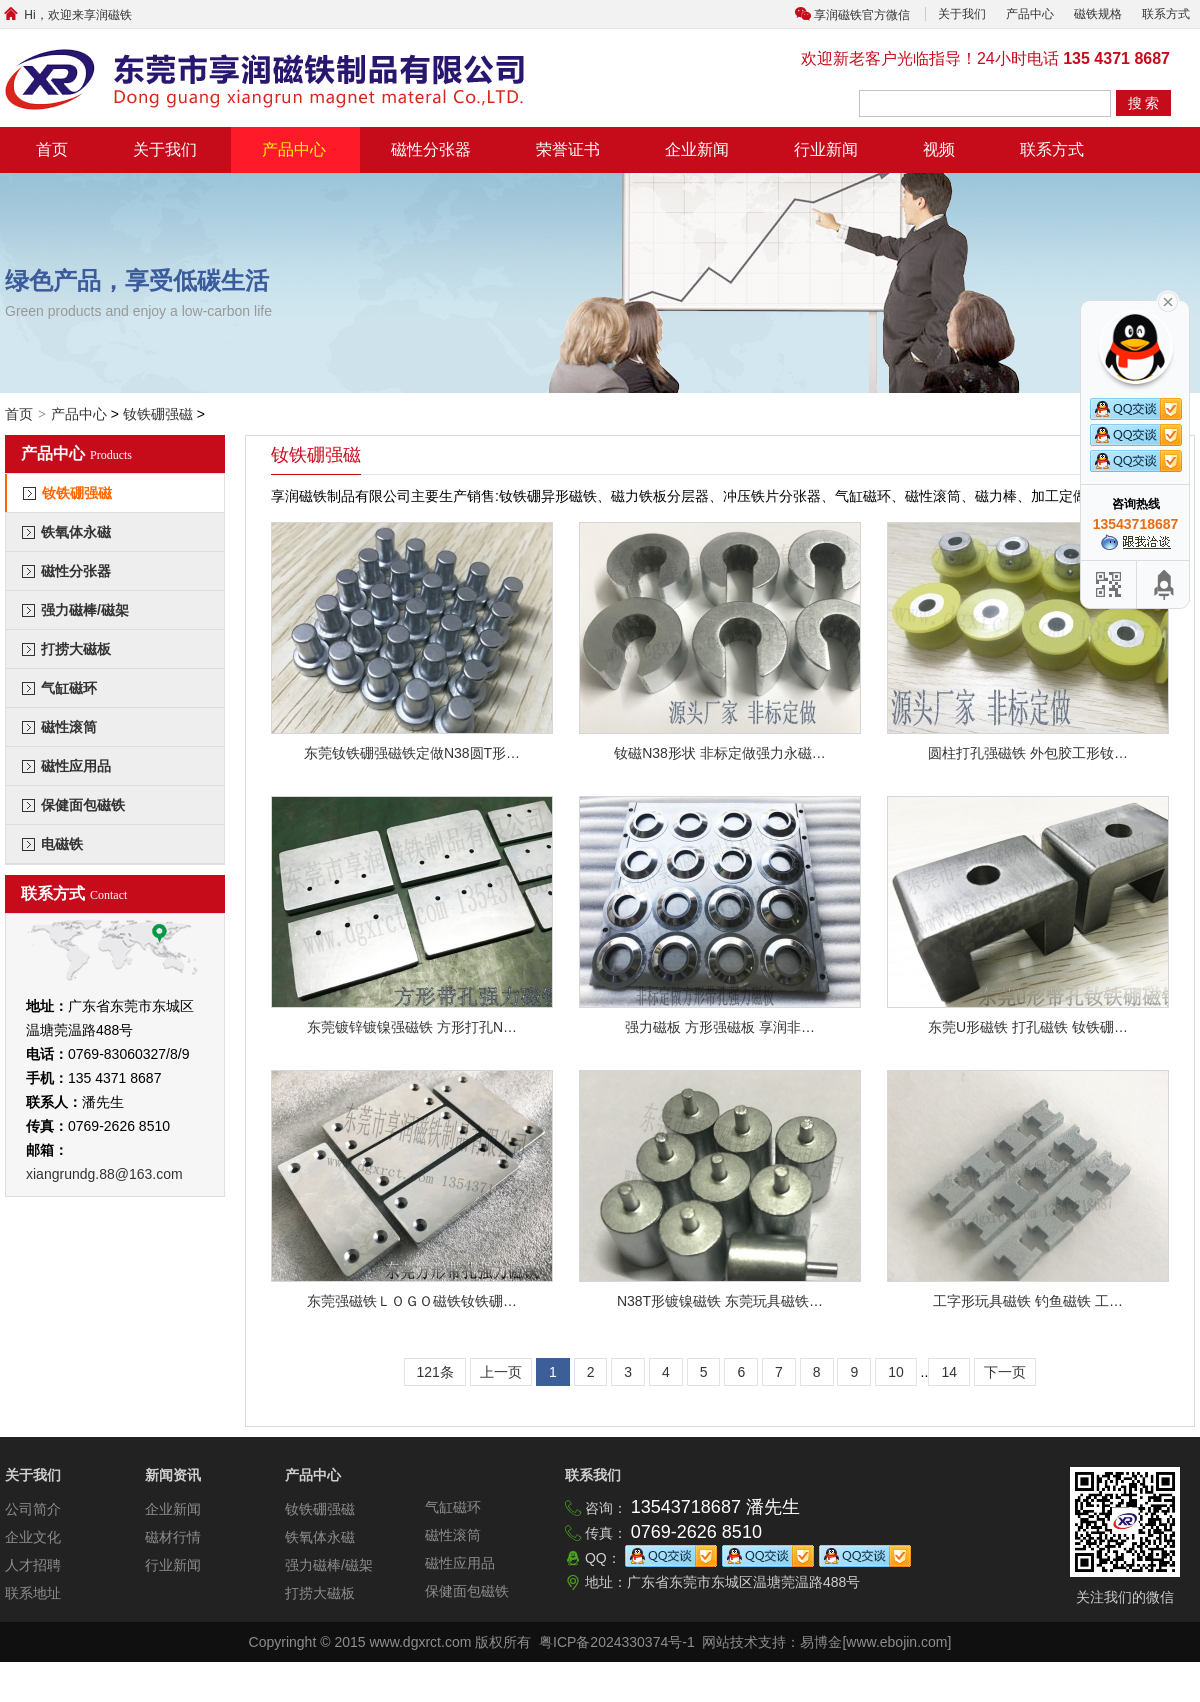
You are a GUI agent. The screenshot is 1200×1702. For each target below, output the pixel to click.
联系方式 (1166, 14)
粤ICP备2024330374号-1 (617, 1642)
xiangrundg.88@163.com (104, 1174)
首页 (52, 149)
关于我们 (962, 14)
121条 (434, 1372)
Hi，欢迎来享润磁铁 (66, 15)
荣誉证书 (568, 149)
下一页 (1005, 1372)
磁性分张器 (431, 149)
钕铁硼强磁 (158, 414)
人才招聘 (33, 1565)
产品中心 (1030, 14)
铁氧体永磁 (76, 532)
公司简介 (33, 1509)
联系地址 (33, 1593)
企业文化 (33, 1537)
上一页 (501, 1372)
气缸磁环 (69, 688)
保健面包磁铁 (83, 805)
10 (896, 1372)
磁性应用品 (76, 766)
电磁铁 (62, 844)
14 (949, 1372)
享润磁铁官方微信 (862, 15)
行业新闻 (826, 149)
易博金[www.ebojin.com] (875, 1642)
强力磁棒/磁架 (85, 610)
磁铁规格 (1098, 14)
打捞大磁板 (76, 649)
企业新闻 (697, 149)
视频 (939, 149)
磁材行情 (173, 1537)
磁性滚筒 (69, 727)
